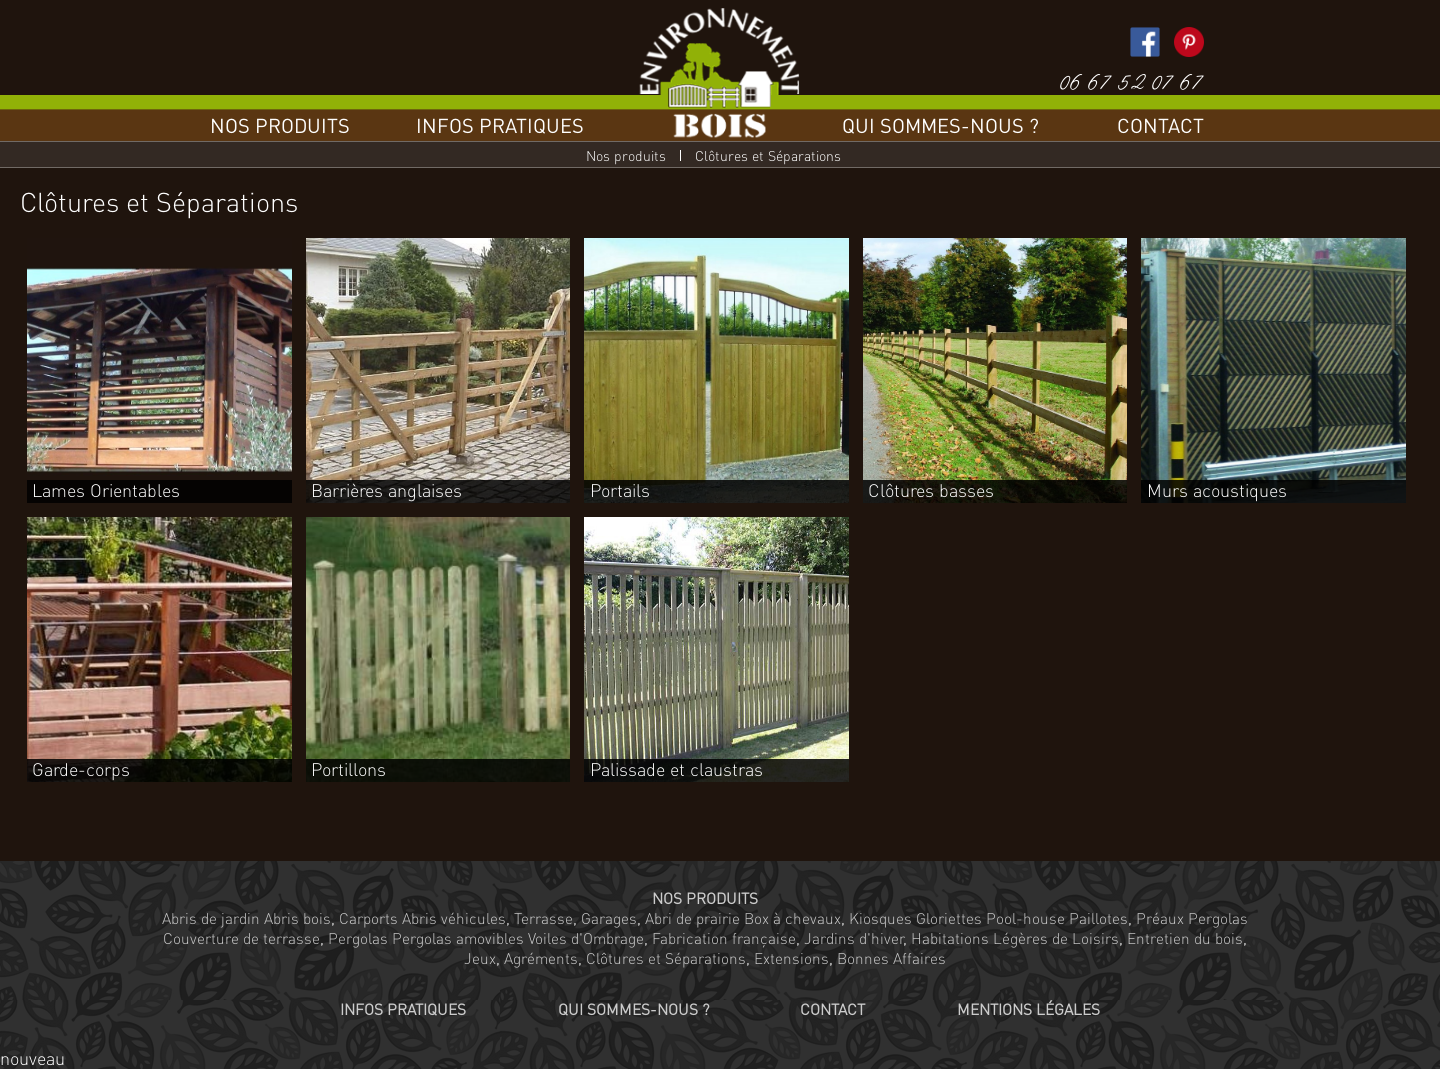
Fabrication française (724, 938)
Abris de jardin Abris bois (246, 918)
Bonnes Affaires (891, 958)
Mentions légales (1028, 1009)
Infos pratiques (500, 125)
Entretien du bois (1185, 938)
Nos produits (280, 125)
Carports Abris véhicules (422, 918)
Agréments (541, 958)
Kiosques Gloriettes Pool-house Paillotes (988, 918)
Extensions (791, 958)
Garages (609, 918)
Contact (1160, 125)
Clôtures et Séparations (666, 958)
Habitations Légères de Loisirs (1015, 938)
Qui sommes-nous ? (940, 125)
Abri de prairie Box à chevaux (743, 918)
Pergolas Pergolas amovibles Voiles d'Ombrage (486, 938)
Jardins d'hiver (853, 938)
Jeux (480, 958)
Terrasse (543, 918)
